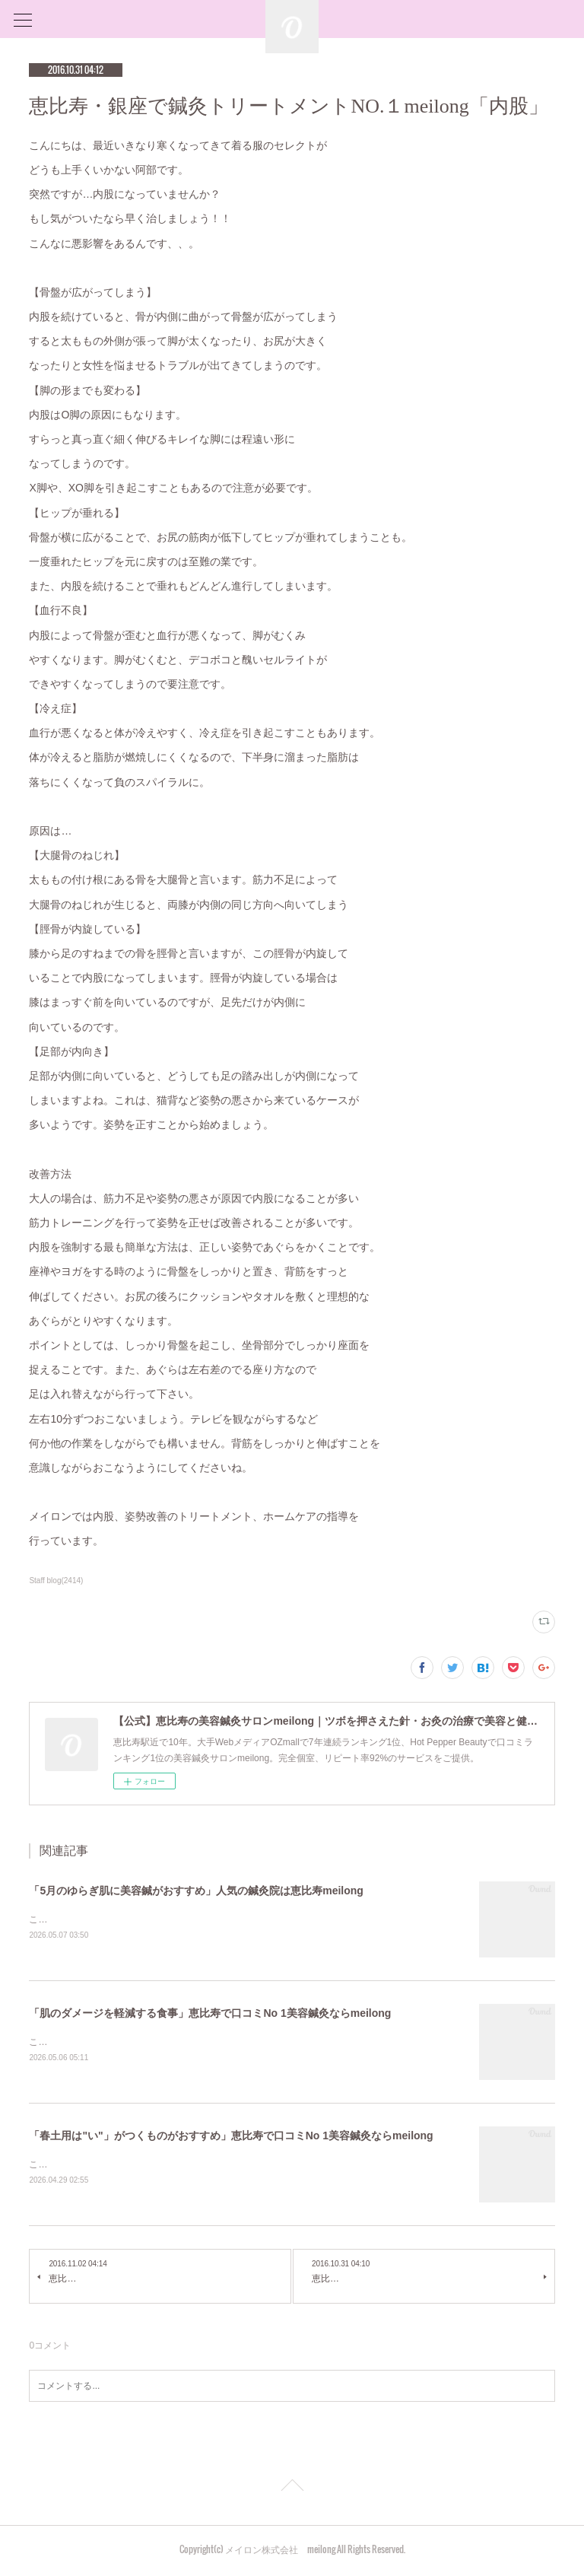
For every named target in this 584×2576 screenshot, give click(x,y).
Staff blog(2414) (56, 1580)
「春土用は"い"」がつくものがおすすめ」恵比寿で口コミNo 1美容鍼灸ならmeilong (231, 2138)
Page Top (292, 2490)
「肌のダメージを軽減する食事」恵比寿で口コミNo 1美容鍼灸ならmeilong (210, 2014)
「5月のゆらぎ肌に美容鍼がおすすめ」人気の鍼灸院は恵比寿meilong (196, 1890)
